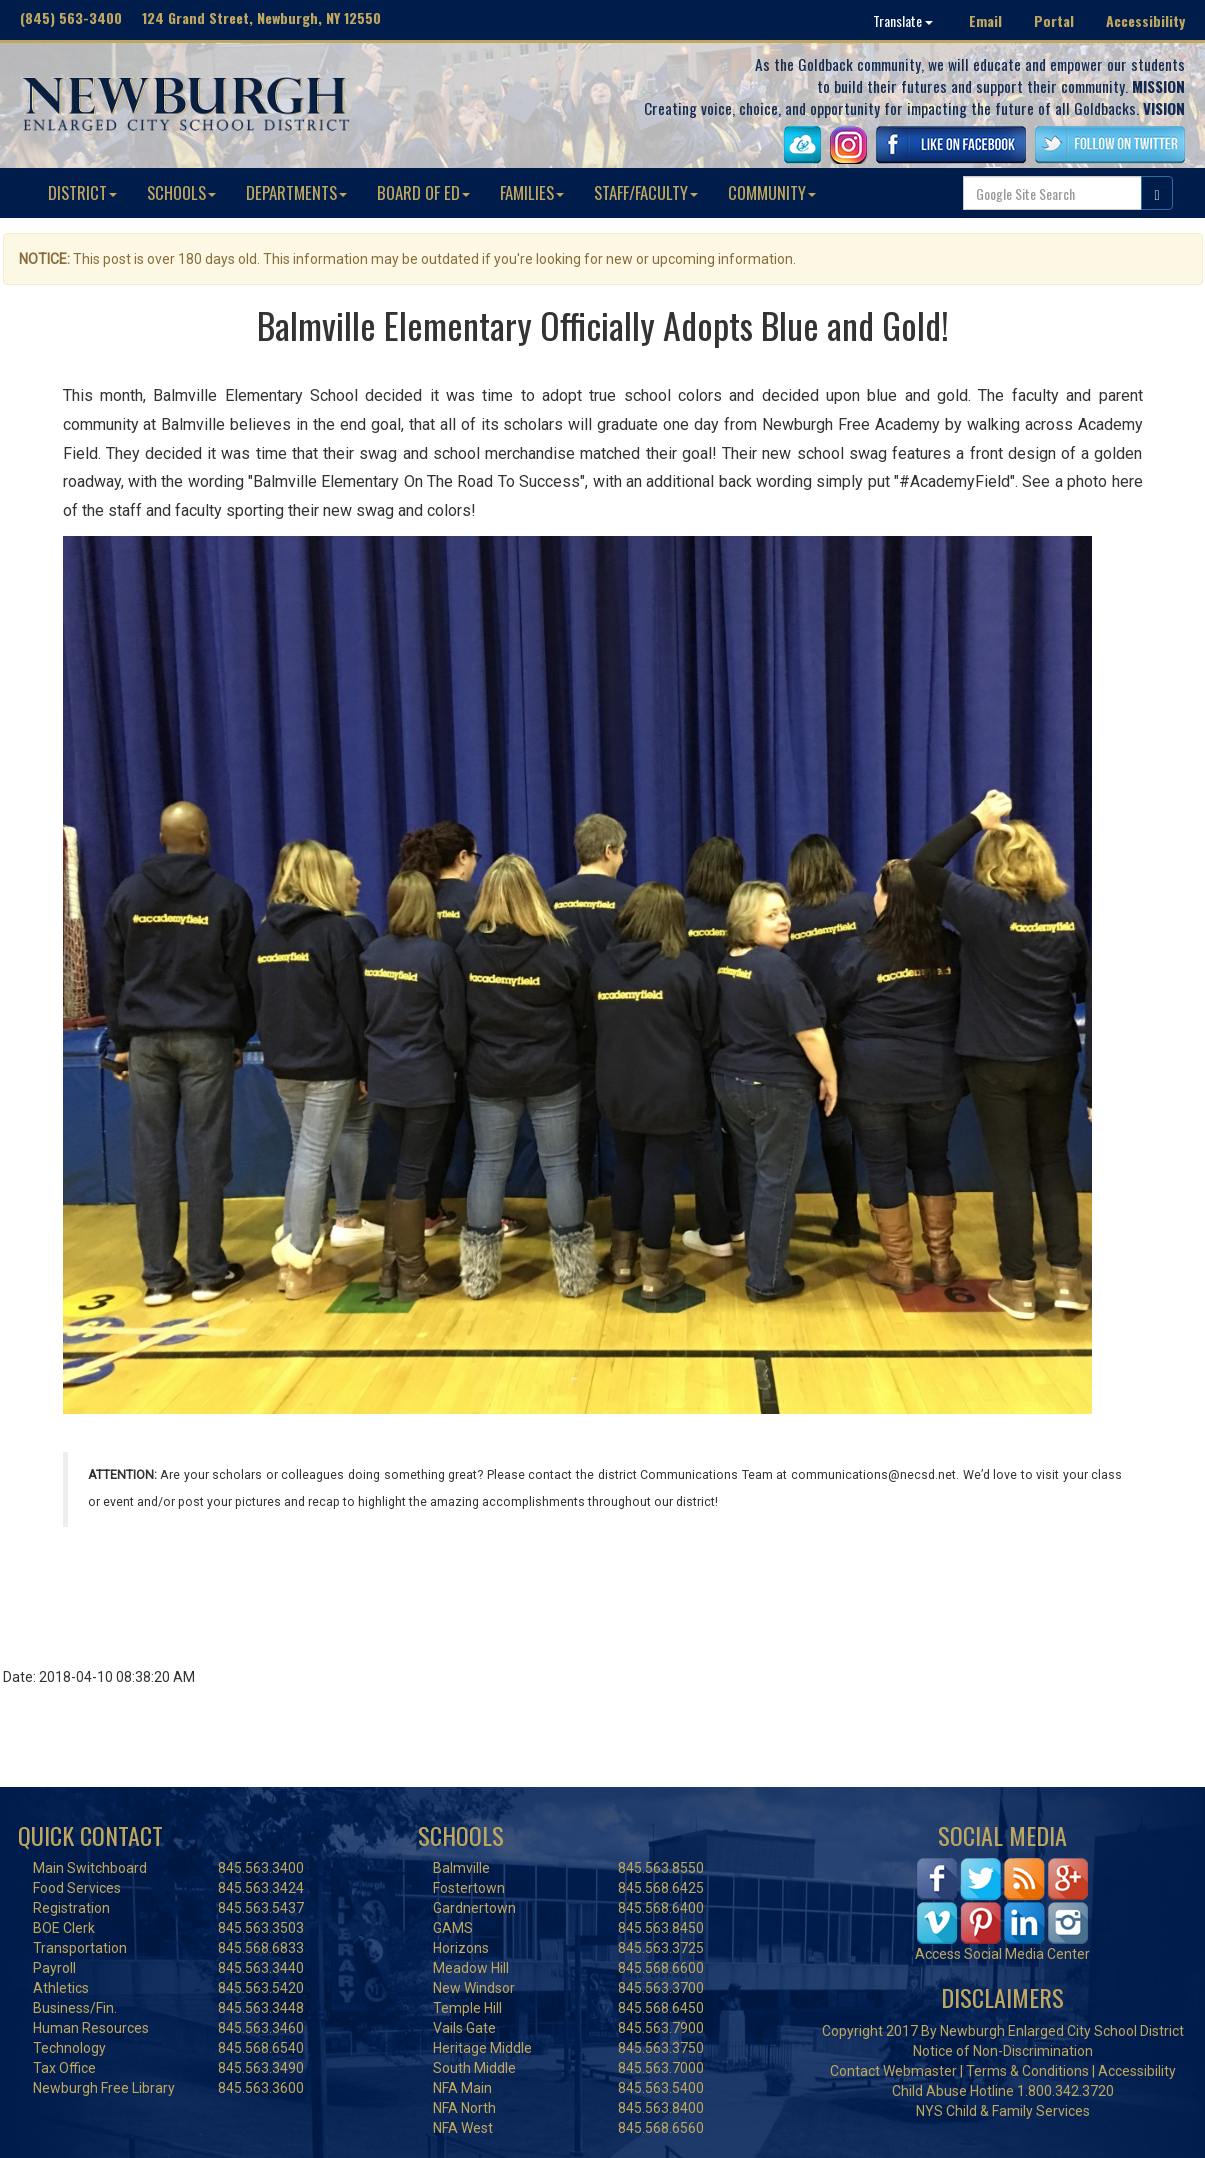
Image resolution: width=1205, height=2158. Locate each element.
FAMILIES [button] (532, 192)
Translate (903, 20)
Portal (1054, 20)
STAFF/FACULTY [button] (646, 192)
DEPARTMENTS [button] (296, 192)
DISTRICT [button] (82, 192)
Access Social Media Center (1002, 1954)
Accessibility (1145, 20)
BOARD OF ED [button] (423, 192)
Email (985, 20)
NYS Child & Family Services (1003, 2111)
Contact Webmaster (893, 2071)
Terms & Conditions (1027, 2071)
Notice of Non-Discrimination (1003, 2051)
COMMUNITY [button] (772, 192)
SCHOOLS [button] (181, 192)
